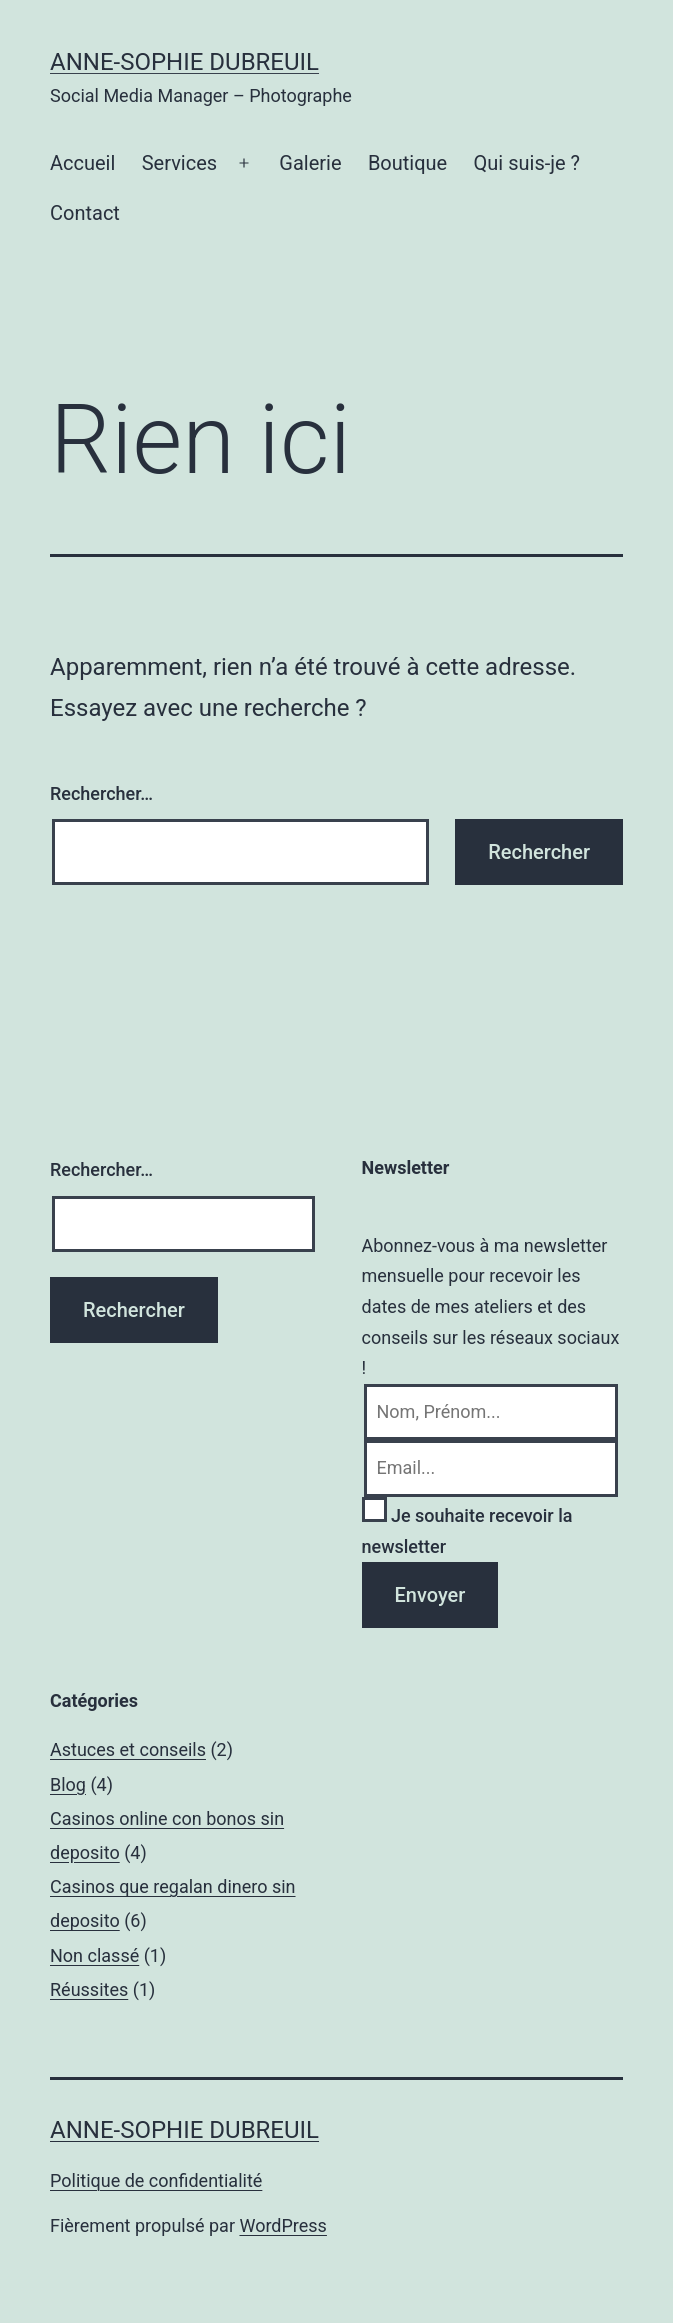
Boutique (407, 163)
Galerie (310, 163)
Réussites (89, 1989)
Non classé (94, 1955)
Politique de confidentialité (156, 2180)
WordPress (282, 2225)
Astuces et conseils (128, 1749)
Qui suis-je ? (527, 163)
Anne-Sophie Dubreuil (184, 62)
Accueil (82, 163)
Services (179, 163)
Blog (68, 1784)
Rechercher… (101, 793)
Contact (85, 213)
